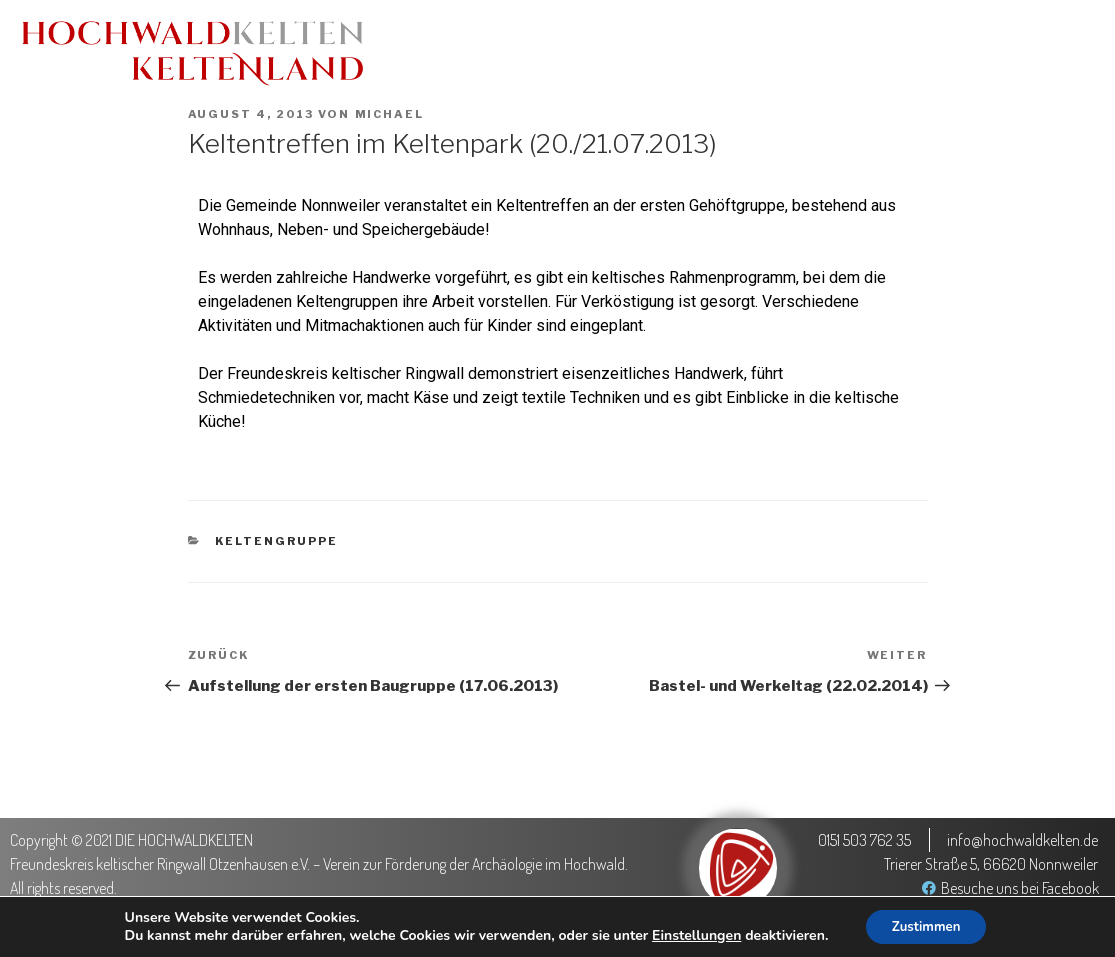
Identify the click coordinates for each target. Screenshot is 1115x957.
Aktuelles (496, 52)
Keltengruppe (276, 541)
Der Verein (1035, 52)
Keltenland (714, 52)
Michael (390, 114)
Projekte (922, 52)
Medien (822, 52)
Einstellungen (690, 935)
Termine (603, 52)
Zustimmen (926, 925)
